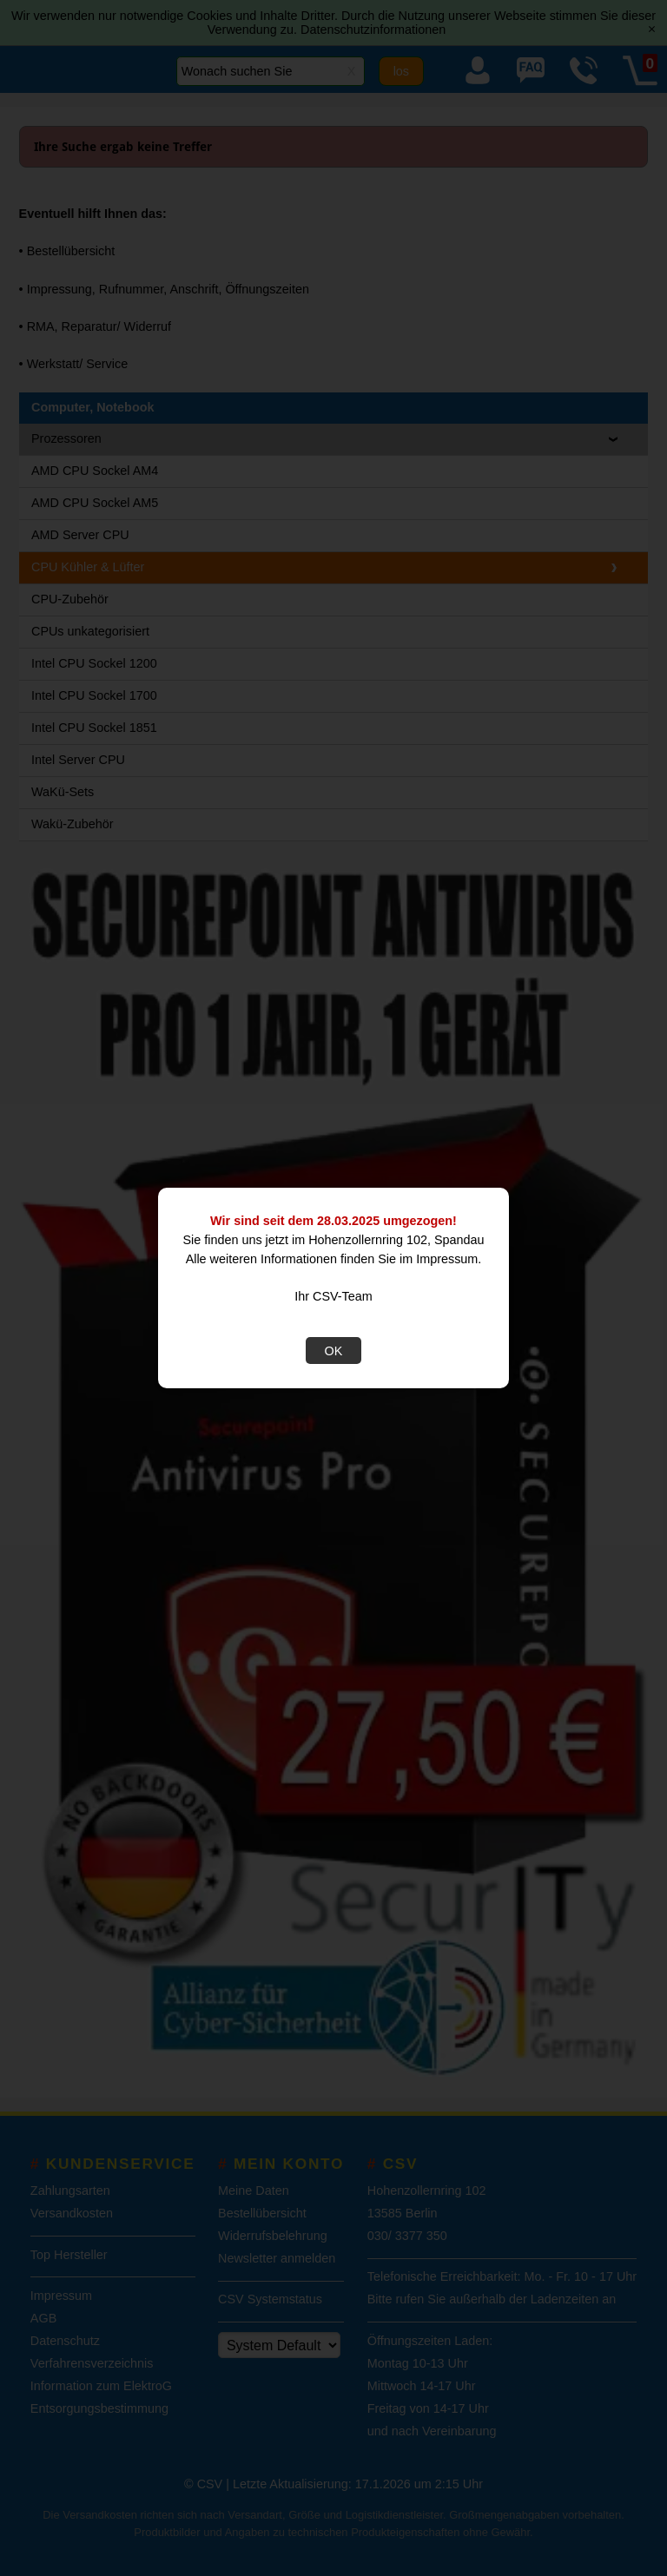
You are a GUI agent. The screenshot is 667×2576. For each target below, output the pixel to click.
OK (334, 1351)
